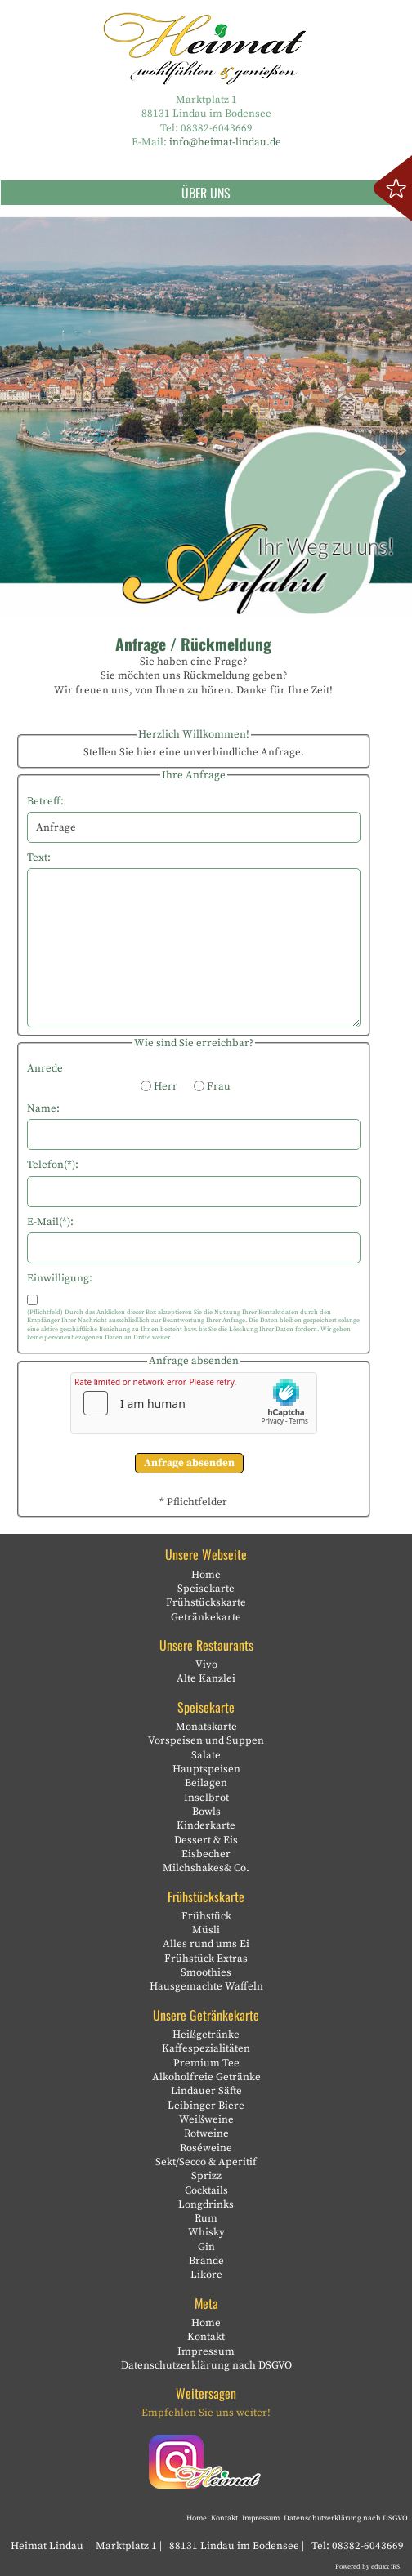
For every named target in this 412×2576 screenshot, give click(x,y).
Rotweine (206, 2133)
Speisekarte (206, 1588)
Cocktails (206, 2190)
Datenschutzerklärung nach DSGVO (206, 2365)
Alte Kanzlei (206, 1678)
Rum (206, 2218)
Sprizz (206, 2175)
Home (206, 1574)
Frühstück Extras (206, 1958)
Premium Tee (206, 2063)
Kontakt (206, 2336)
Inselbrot (206, 1797)
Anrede (45, 1068)
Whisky (206, 2232)
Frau (212, 1086)
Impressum (206, 2351)
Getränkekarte (206, 1617)
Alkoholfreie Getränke (206, 2077)
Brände (206, 2260)
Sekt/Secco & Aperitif (206, 2161)
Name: (43, 1108)
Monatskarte (206, 1726)
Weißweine (206, 2119)
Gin (206, 2246)
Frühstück (206, 1916)
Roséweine (206, 2148)
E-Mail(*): (50, 1221)
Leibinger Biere (206, 2105)
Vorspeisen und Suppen (206, 1740)
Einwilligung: (59, 1278)
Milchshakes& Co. (206, 1867)
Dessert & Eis (206, 1840)
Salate (206, 1755)
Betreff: (45, 801)
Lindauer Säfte (206, 2090)
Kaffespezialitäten (206, 2048)
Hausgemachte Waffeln (206, 1986)
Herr (159, 1086)
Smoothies (206, 1972)
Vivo (206, 1664)
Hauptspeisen (206, 1769)
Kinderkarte (206, 1825)
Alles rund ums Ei (206, 1943)
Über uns (296, 192)
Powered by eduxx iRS (367, 2567)
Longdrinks (206, 2204)
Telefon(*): (52, 1164)
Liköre (206, 2274)
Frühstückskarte (206, 1602)
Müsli (206, 1929)
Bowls (206, 1811)
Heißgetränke (206, 2034)
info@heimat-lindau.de (225, 142)
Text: (39, 857)
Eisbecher (206, 1854)
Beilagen (206, 1782)
